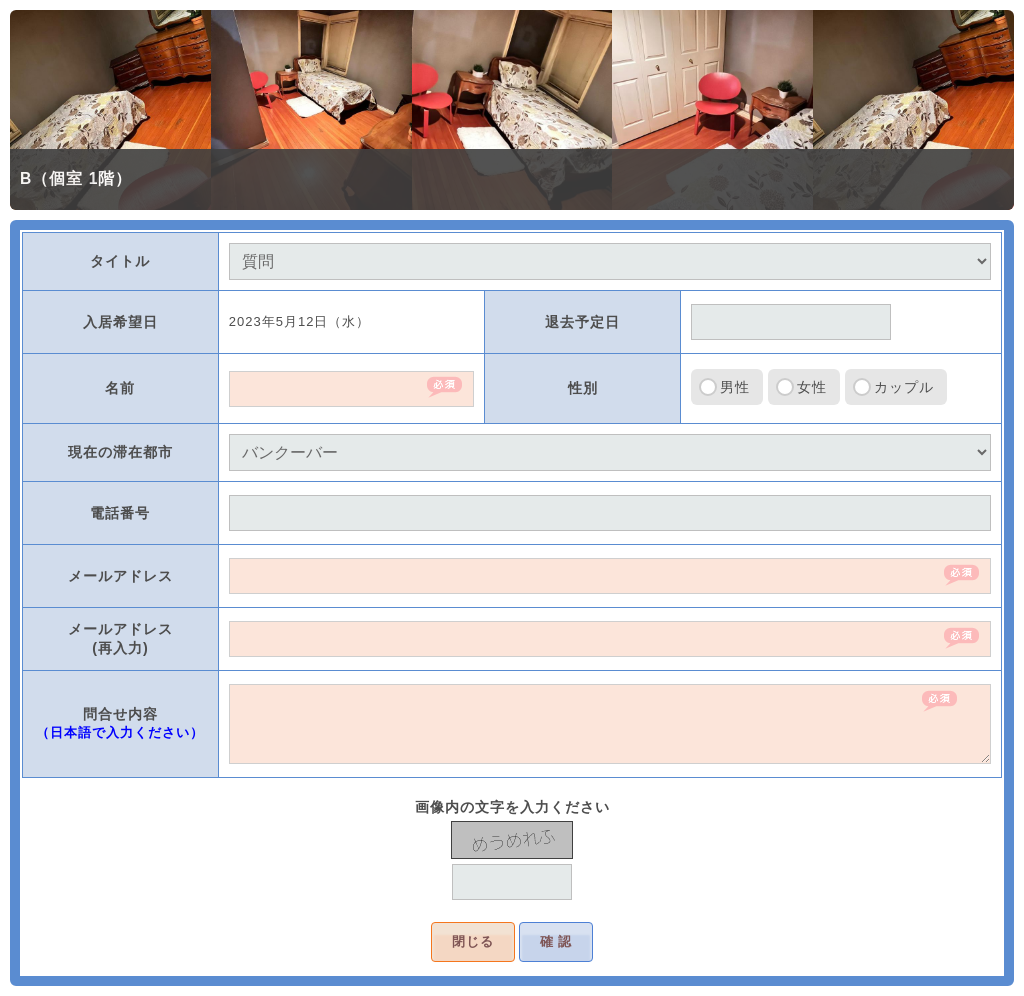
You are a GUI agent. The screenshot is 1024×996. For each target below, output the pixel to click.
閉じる (473, 941)
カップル (904, 387)
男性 (735, 387)
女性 (812, 387)
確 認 (556, 941)
